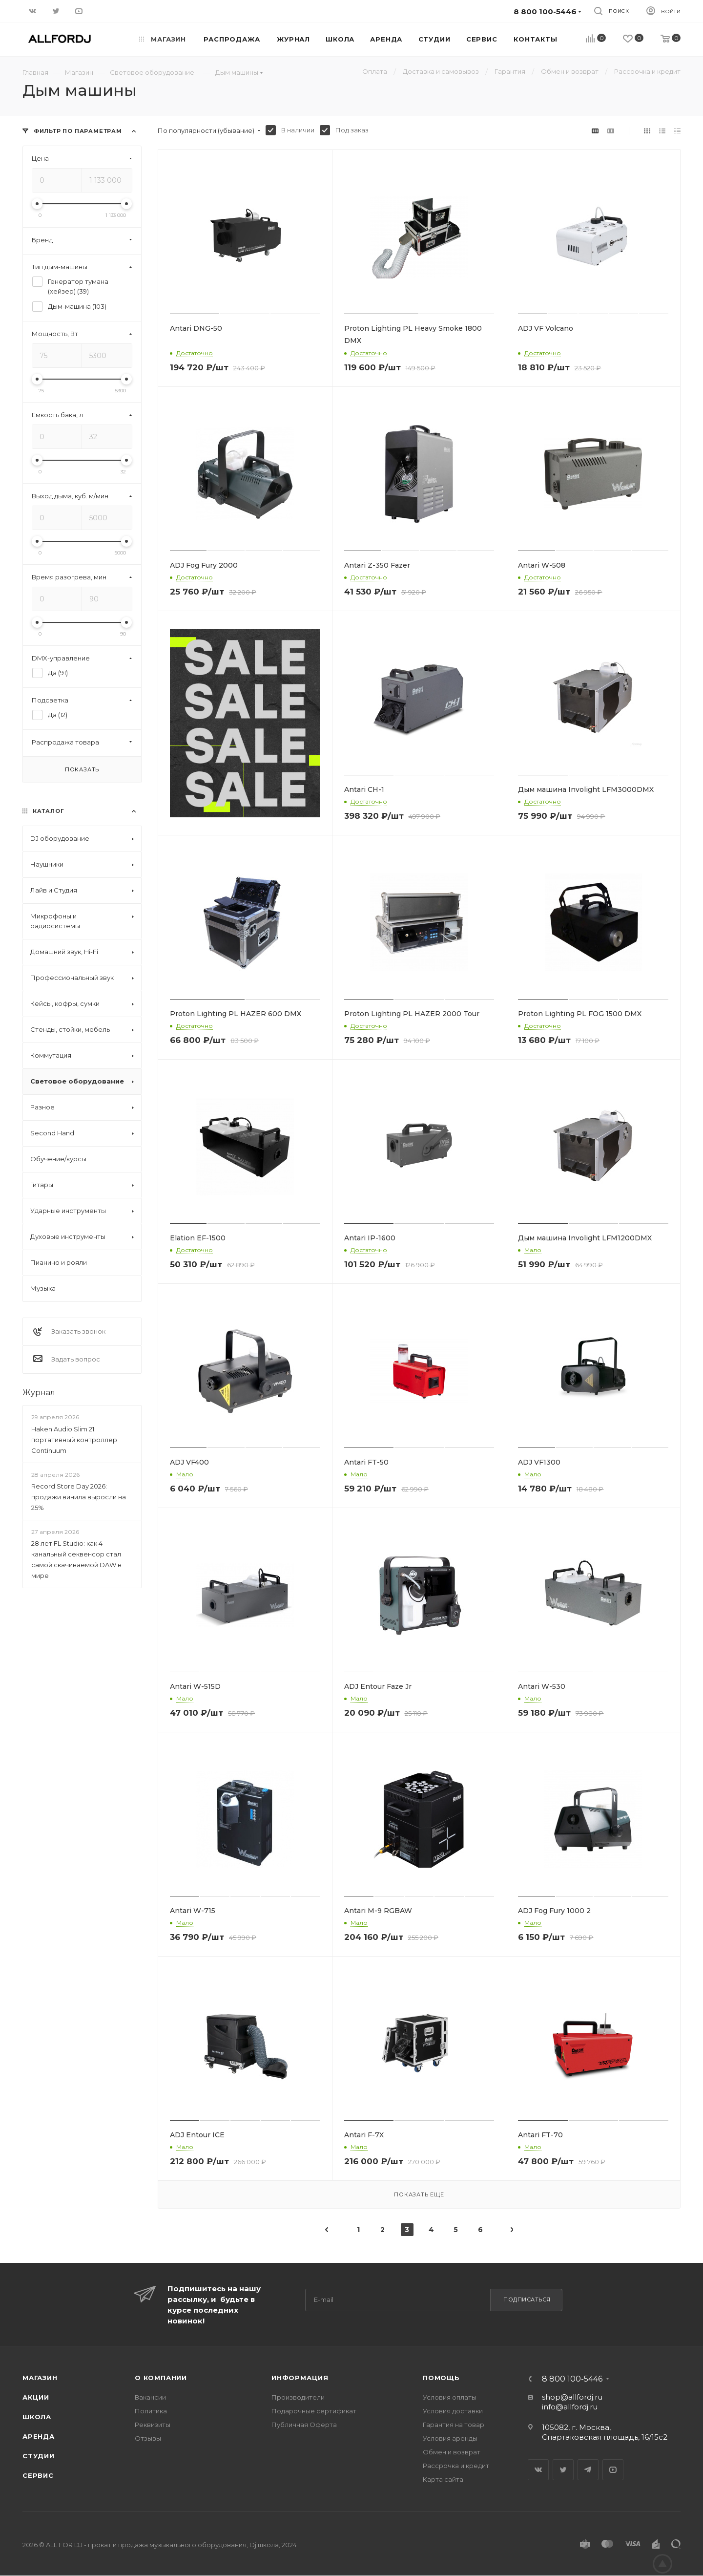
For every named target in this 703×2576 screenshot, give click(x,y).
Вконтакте (538, 2469)
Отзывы (148, 2438)
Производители (298, 2397)
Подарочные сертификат (313, 2411)
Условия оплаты (449, 2397)
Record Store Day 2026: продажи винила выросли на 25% (78, 1497)
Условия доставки (453, 2411)
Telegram (588, 2469)
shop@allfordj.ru (572, 2397)
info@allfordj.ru (570, 2406)
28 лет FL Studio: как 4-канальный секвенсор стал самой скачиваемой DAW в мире (76, 1559)
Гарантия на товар (453, 2424)
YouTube (612, 2469)
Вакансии (150, 2397)
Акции (35, 2397)
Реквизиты (152, 2424)
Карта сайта (443, 2479)
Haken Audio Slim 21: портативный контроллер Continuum (74, 1439)
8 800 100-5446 (572, 2379)
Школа (36, 2417)
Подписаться (527, 2299)
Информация (300, 2378)
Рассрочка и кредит (456, 2466)
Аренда (38, 2436)
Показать (82, 769)
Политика (151, 2411)
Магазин (40, 2378)
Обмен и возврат (451, 2452)
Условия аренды (450, 2438)
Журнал (38, 1392)
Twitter (563, 2469)
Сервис (38, 2475)
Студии (38, 2456)
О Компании (161, 2378)
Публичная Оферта (304, 2424)
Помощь (441, 2378)
